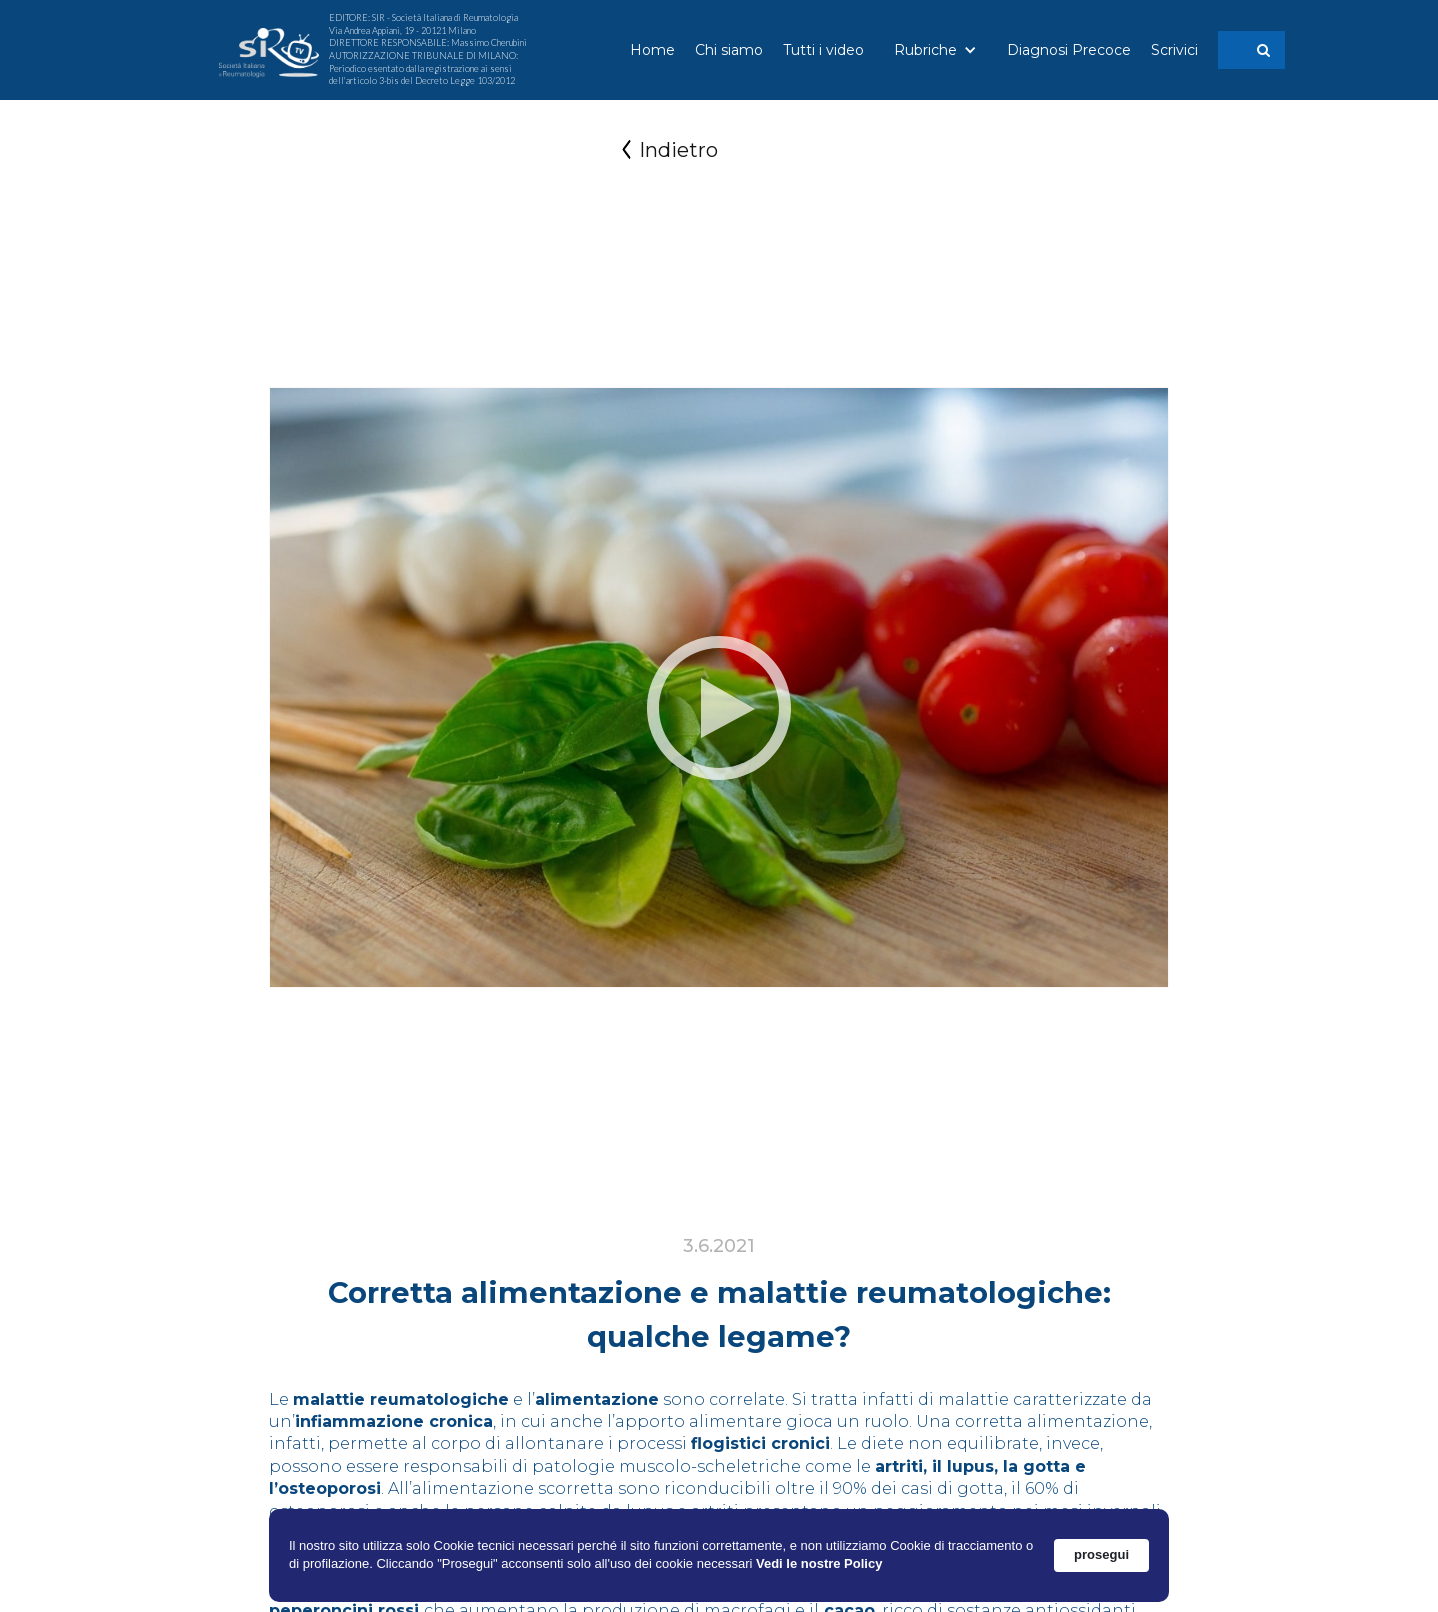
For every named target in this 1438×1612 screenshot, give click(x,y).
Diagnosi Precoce (1069, 50)
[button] (935, 50)
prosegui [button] (1101, 1554)
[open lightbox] (719, 708)
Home (652, 50)
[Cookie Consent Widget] (719, 1555)
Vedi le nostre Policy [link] (819, 1563)
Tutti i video (823, 50)
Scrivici (1174, 50)
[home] (269, 50)
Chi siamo (729, 50)
